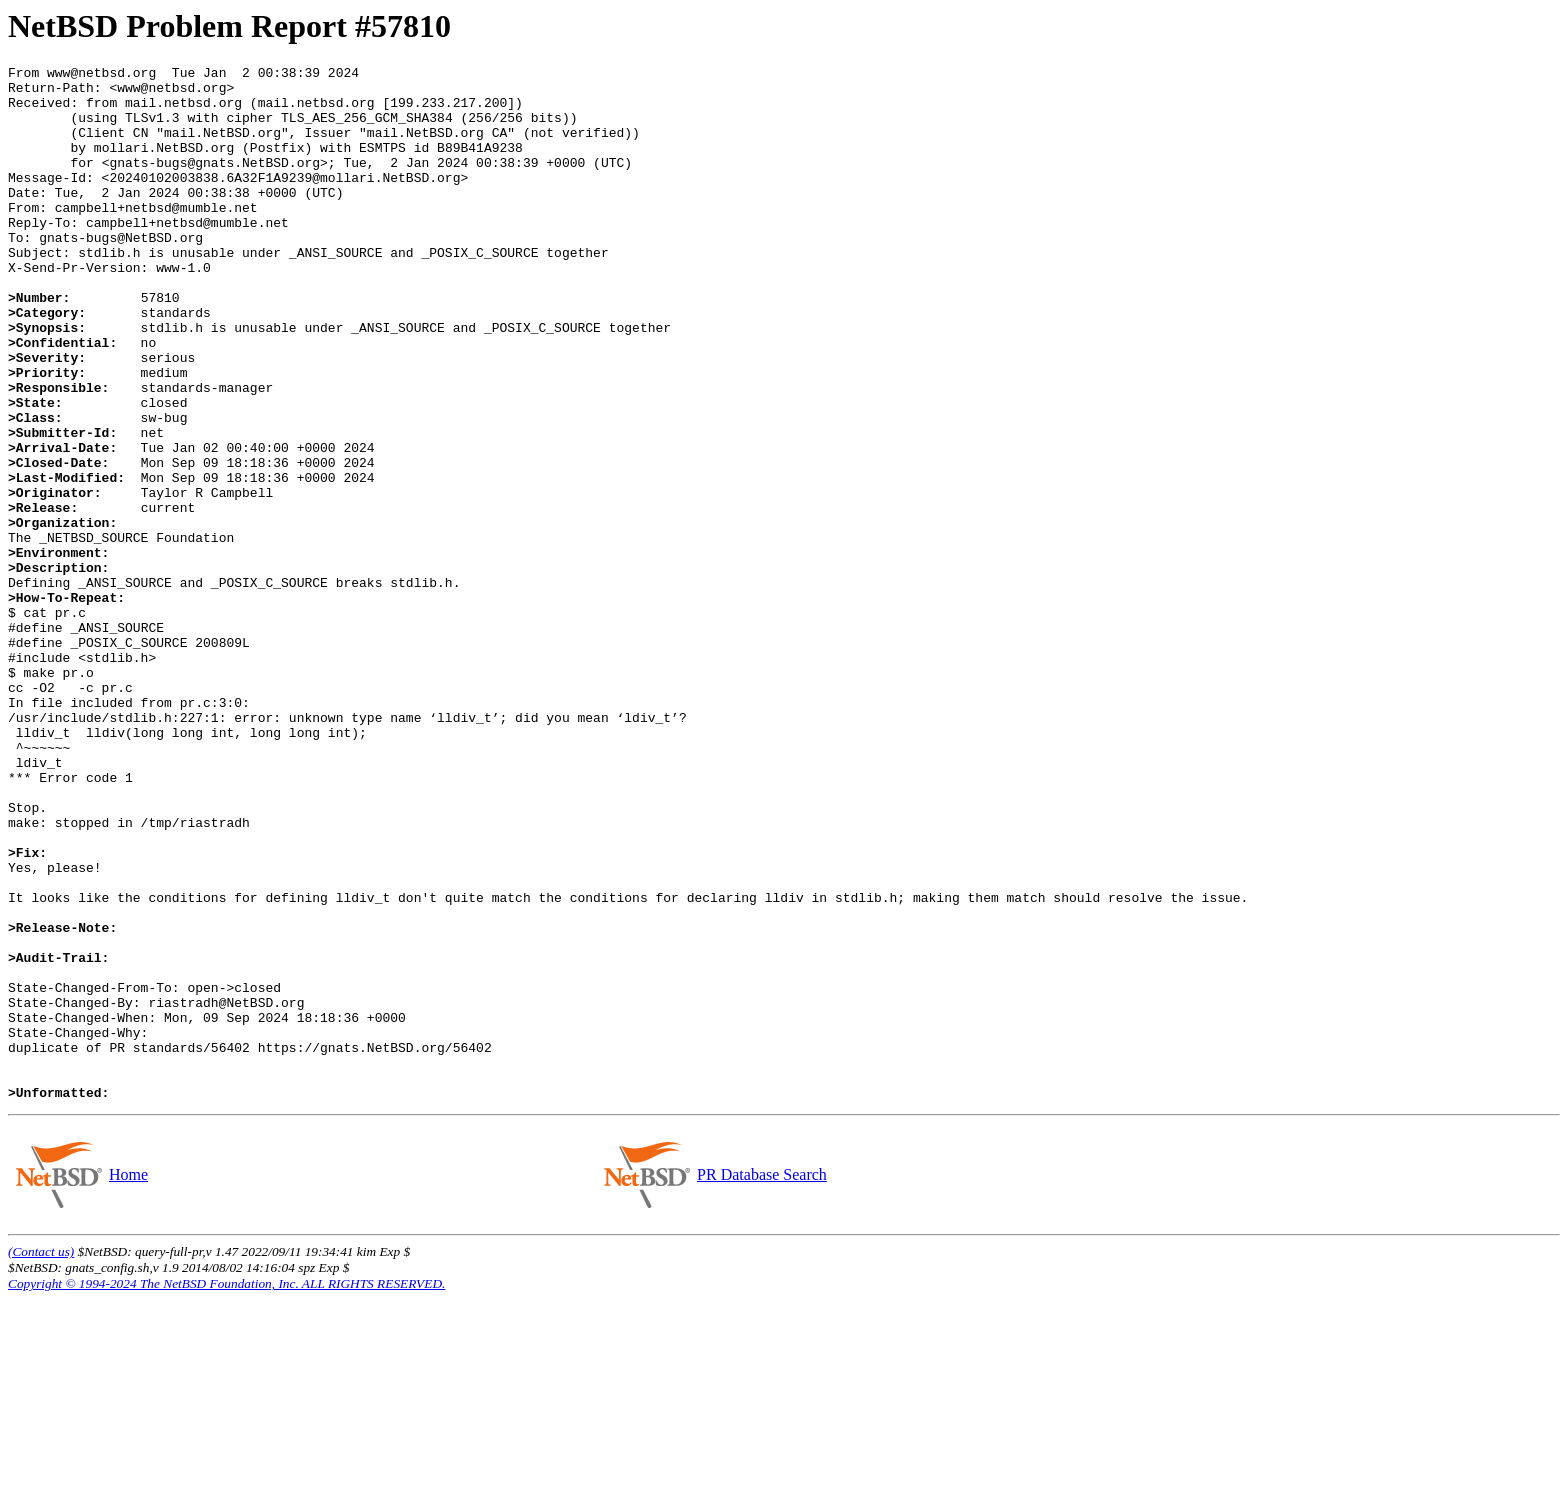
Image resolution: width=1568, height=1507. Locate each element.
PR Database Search (761, 1381)
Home (128, 1381)
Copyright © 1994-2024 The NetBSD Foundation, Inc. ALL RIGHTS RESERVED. (226, 1490)
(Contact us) (41, 1458)
